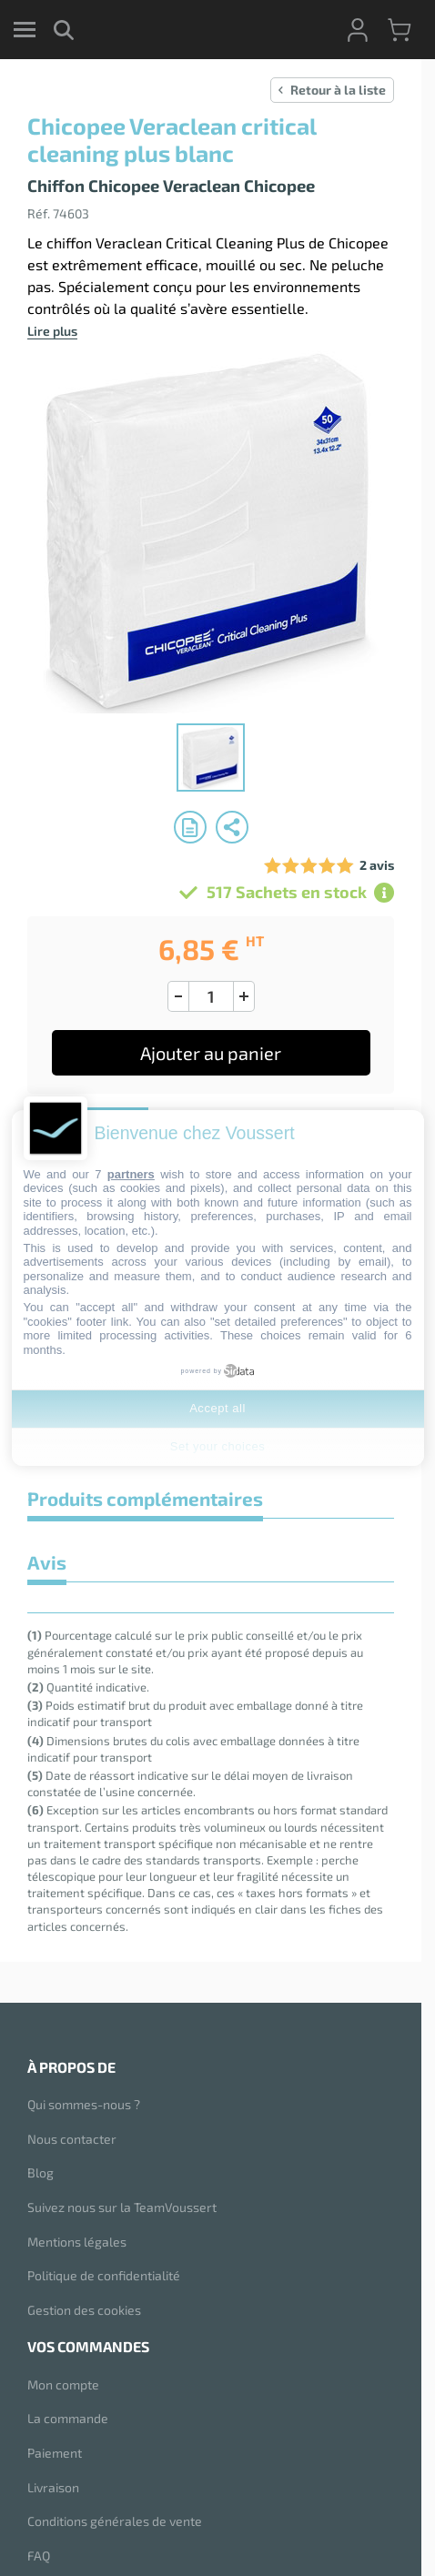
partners (131, 1174)
